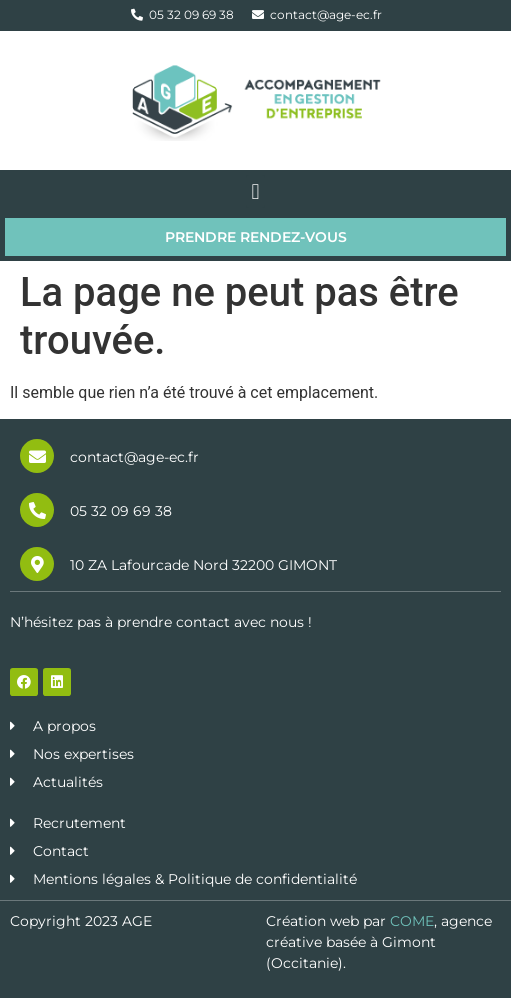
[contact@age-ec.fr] (37, 456)
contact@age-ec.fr (134, 457)
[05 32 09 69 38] (37, 510)
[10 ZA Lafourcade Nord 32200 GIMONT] (37, 564)
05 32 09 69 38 (121, 511)
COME (412, 921)
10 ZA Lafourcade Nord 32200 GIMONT (203, 565)
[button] (255, 191)
